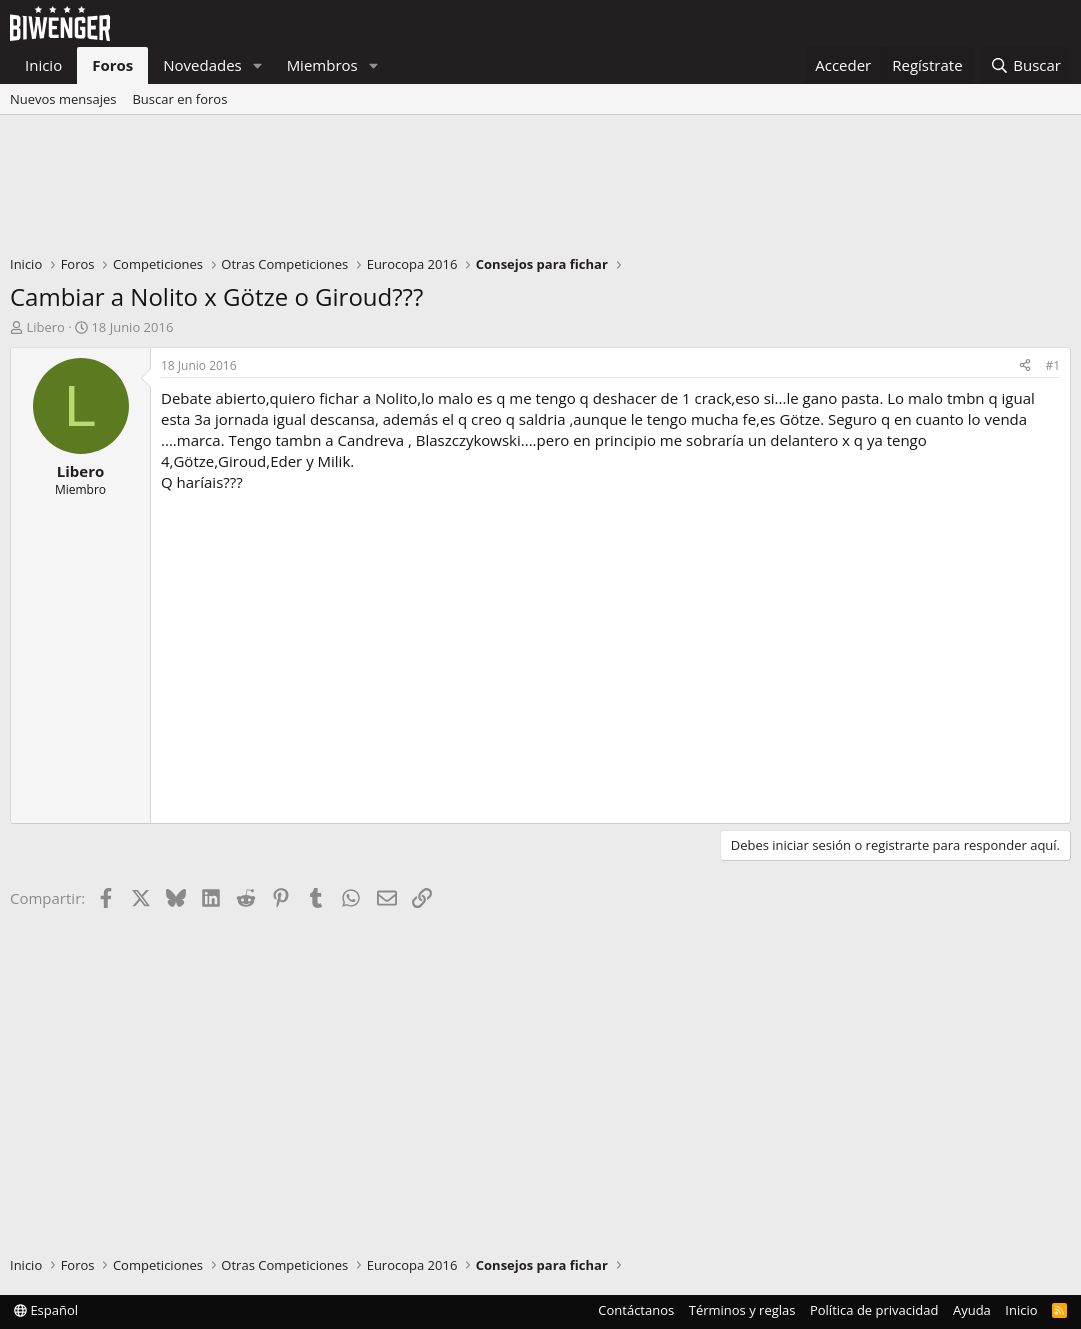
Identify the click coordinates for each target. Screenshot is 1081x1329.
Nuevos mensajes (63, 99)
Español (46, 1310)
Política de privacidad (874, 1310)
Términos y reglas (742, 1310)
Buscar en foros (179, 99)
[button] (258, 65)
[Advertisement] (540, 190)
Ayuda (972, 1310)
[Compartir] (1025, 366)
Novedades (202, 65)
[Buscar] (1025, 65)
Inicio (43, 65)
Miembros (322, 65)
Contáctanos (636, 1310)
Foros (112, 65)
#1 (1052, 365)
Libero (45, 327)
